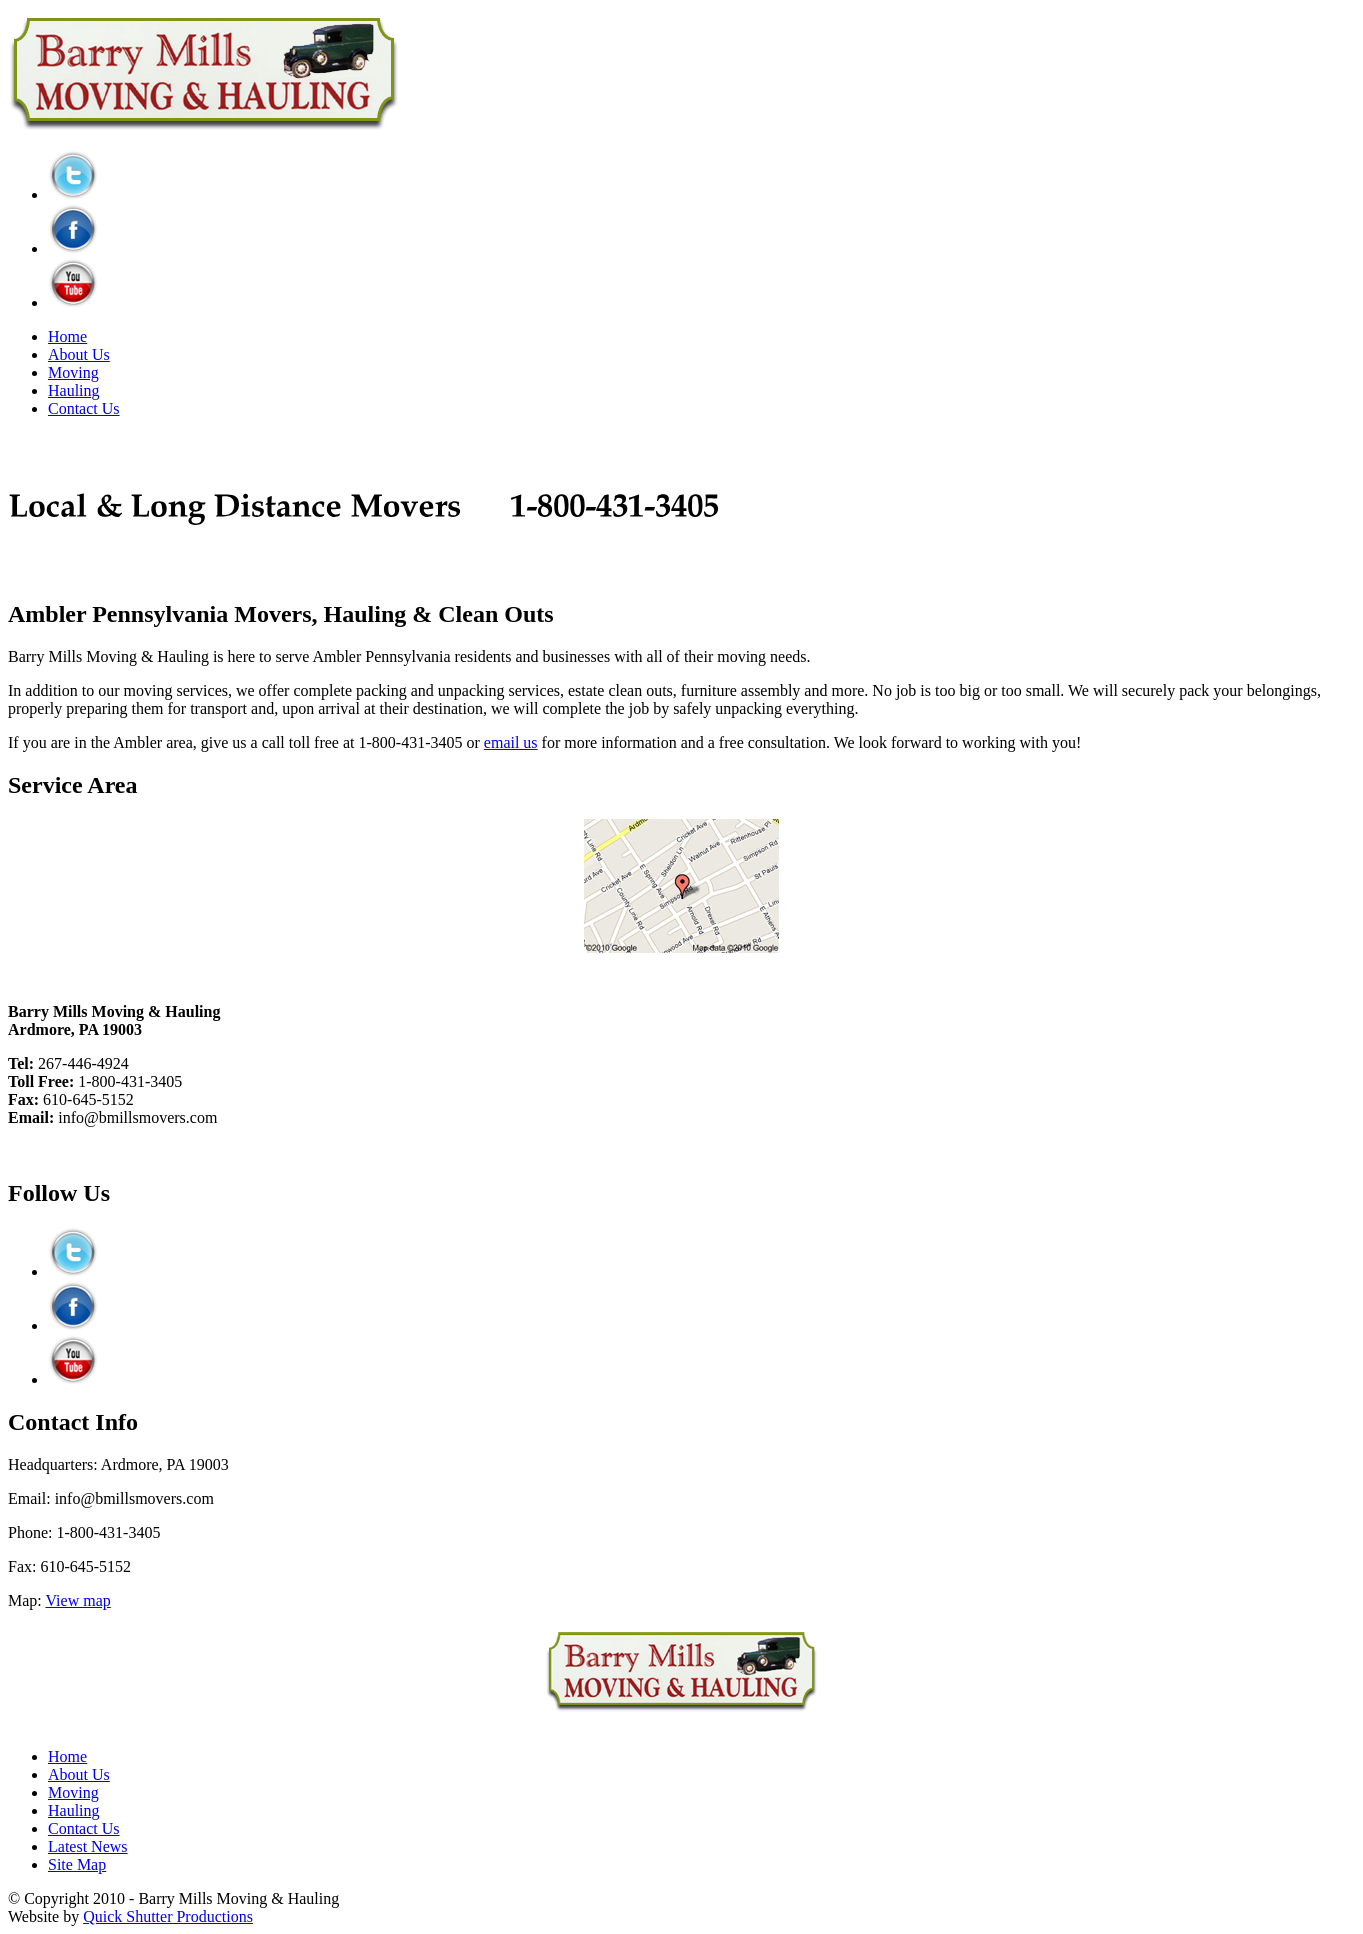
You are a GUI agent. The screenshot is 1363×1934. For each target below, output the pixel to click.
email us (511, 742)
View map (78, 1600)
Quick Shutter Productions (168, 1916)
